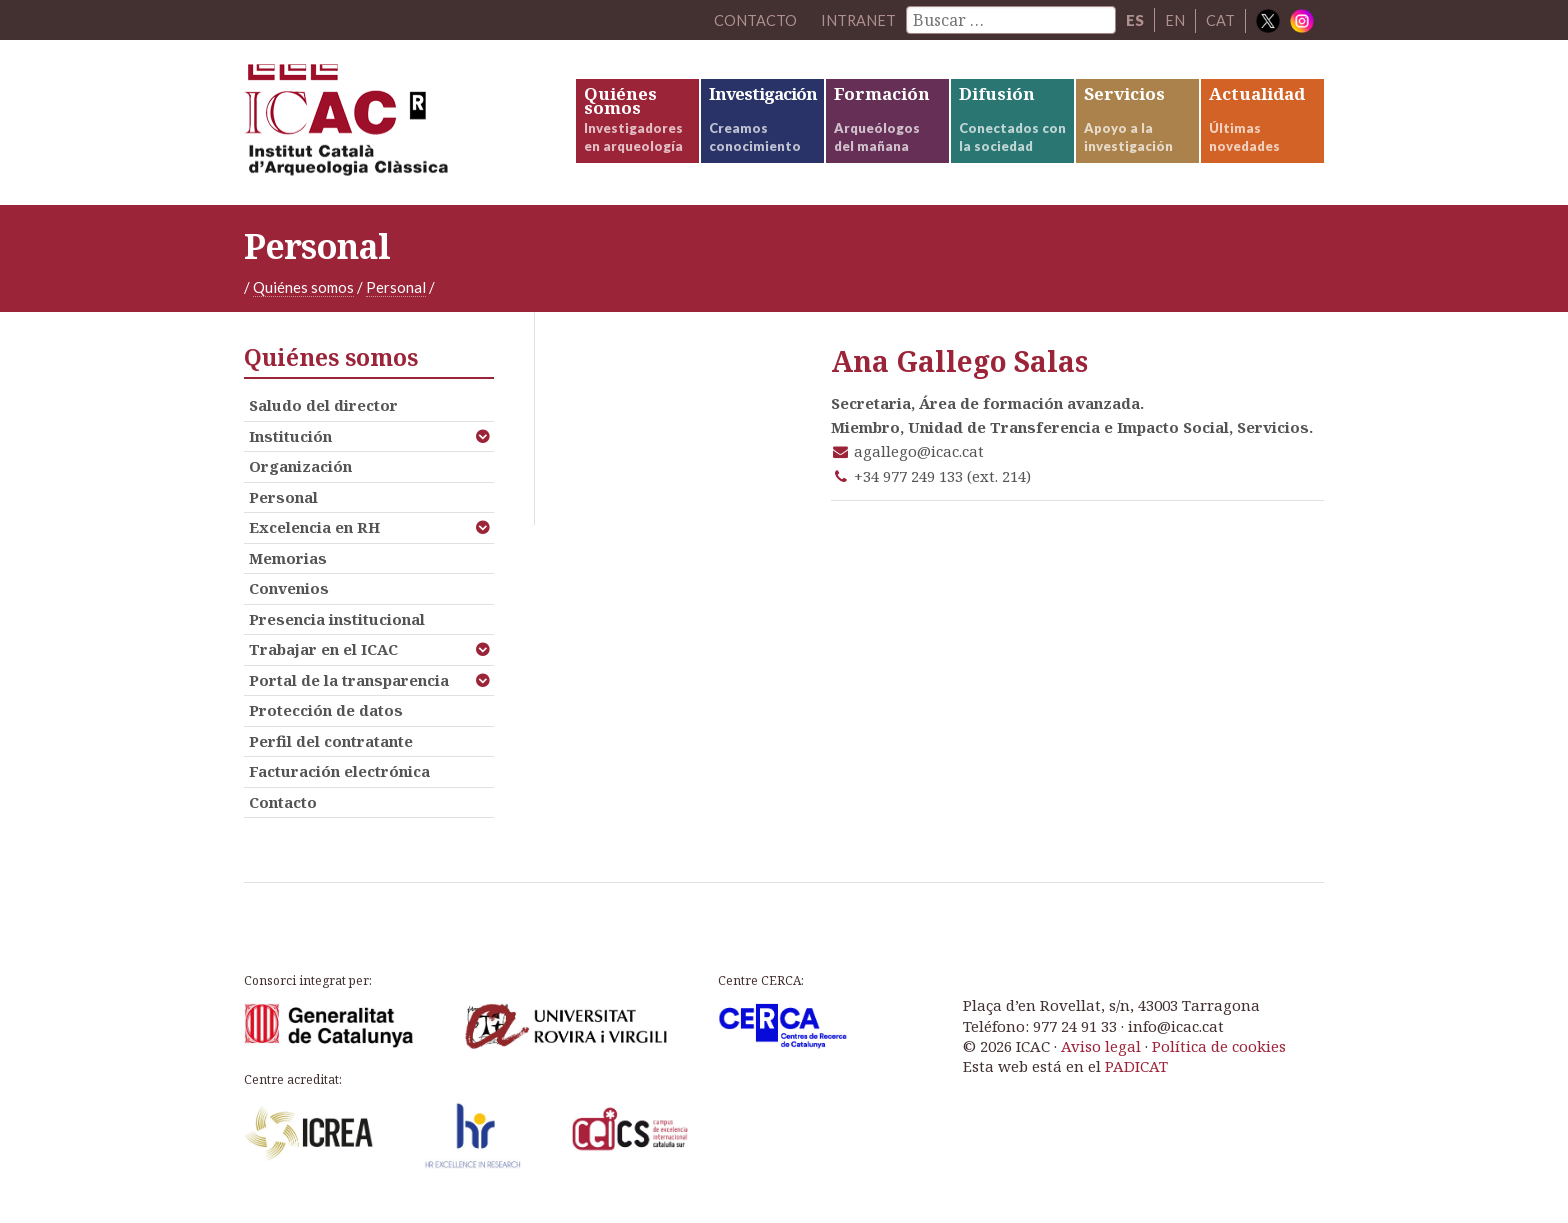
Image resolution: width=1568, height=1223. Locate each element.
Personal (396, 295)
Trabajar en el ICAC (323, 657)
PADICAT (1136, 1074)
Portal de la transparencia (349, 687)
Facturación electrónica (339, 779)
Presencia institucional (337, 626)
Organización (300, 474)
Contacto (283, 809)
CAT (1220, 20)
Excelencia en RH (314, 535)
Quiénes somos (303, 295)
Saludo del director (323, 413)
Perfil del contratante (331, 748)
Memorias (288, 565)
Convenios (289, 596)
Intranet (858, 20)
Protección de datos (326, 718)
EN (1175, 20)
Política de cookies (1219, 1053)
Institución (290, 443)
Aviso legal (1101, 1053)
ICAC (394, 126)
